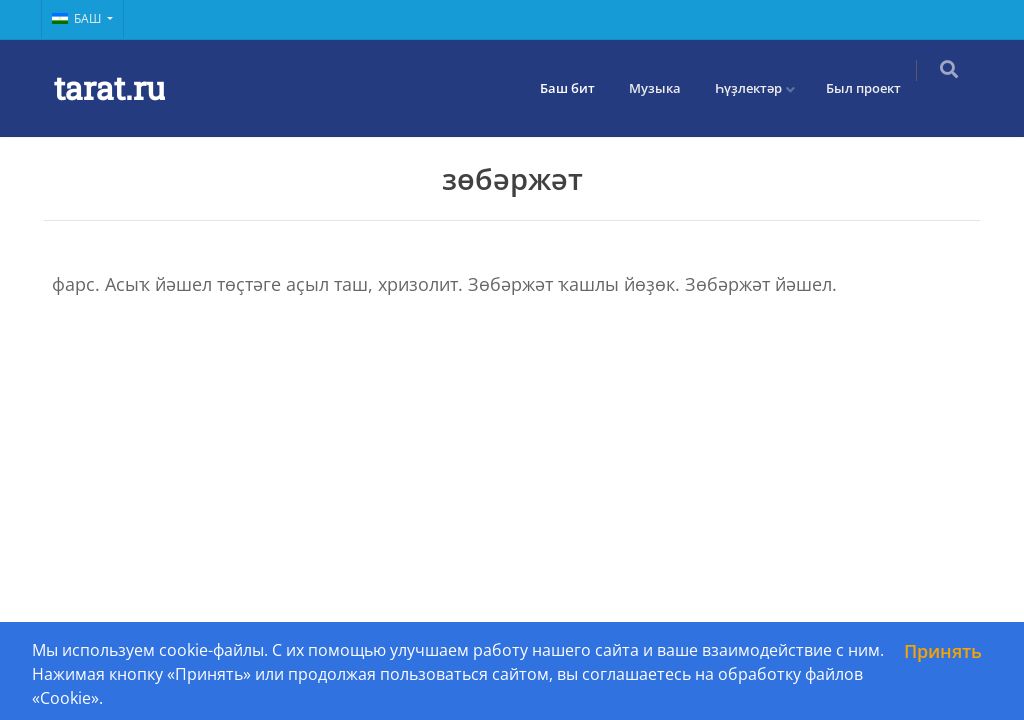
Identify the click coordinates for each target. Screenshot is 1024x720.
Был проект (875, 88)
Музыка (667, 88)
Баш (78, 18)
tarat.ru (109, 87)
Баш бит (579, 88)
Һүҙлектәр (760, 88)
